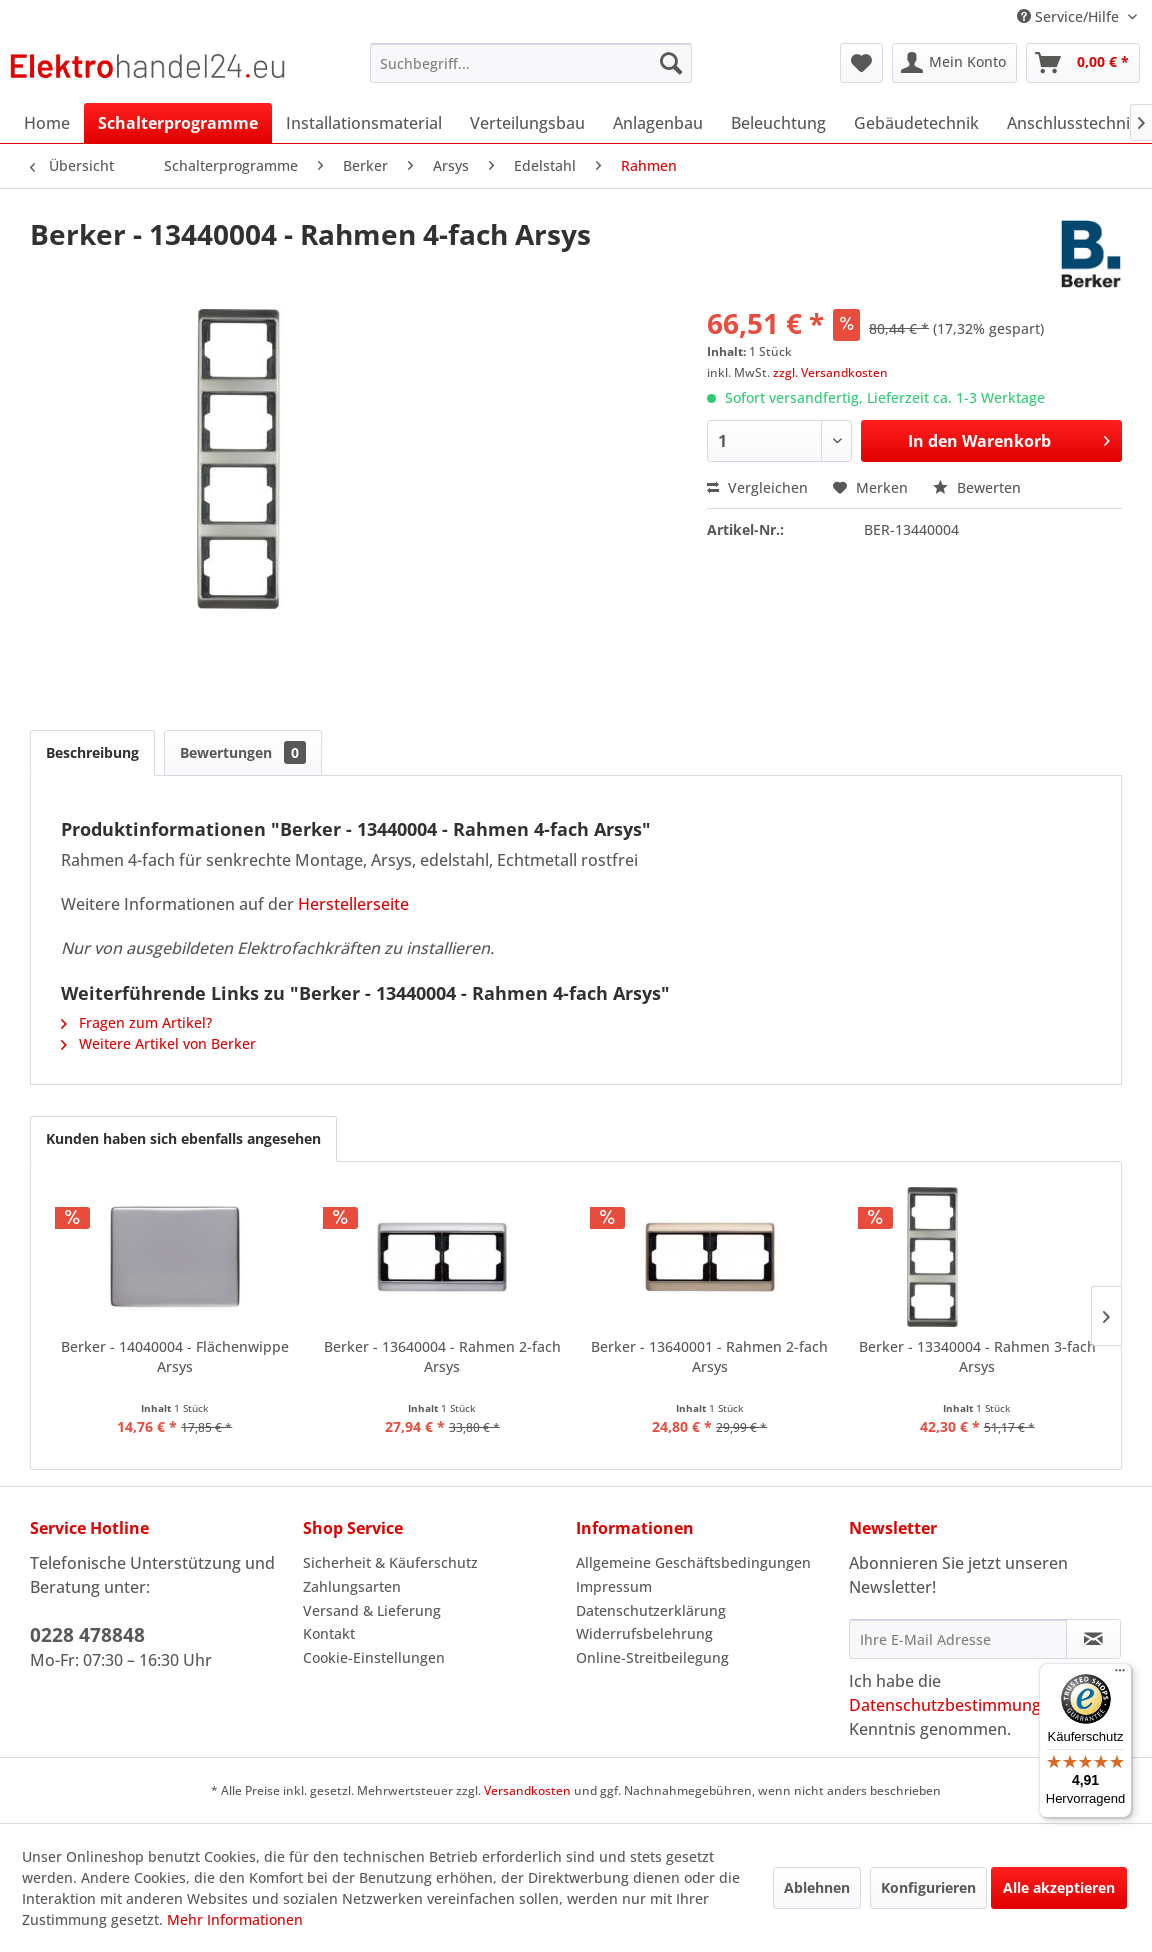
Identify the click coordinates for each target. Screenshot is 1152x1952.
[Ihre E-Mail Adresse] (958, 1639)
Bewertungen (243, 752)
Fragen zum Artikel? (136, 1022)
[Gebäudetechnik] (916, 123)
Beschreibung (92, 752)
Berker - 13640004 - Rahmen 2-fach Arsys (442, 1356)
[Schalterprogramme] (178, 123)
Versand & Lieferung (372, 1610)
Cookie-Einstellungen (374, 1657)
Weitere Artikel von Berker (158, 1043)
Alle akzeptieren (1059, 1887)
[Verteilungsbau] (527, 123)
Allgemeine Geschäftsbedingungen (693, 1562)
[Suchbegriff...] (531, 63)
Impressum (614, 1586)
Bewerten (977, 487)
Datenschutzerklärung (651, 1610)
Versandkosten (527, 1790)
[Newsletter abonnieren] (1093, 1639)
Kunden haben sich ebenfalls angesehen (183, 1138)
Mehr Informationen (235, 1919)
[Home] (47, 123)
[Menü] (1120, 1675)
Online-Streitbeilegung (652, 1657)
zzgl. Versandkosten (830, 372)
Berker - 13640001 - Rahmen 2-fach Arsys (709, 1356)
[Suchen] (671, 63)
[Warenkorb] (1083, 63)
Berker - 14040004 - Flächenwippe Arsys (175, 1356)
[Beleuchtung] (778, 123)
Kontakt (329, 1633)
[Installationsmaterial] (364, 123)
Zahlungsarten (352, 1586)
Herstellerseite (353, 904)
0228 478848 (87, 1635)
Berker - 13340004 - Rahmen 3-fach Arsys (977, 1356)
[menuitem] (531, 63)
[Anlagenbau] (658, 123)
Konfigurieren (928, 1887)
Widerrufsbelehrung (644, 1633)
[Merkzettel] (861, 63)
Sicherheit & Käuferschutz (390, 1562)
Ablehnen (817, 1887)
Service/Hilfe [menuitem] (1070, 16)
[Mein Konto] (954, 63)
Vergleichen (757, 487)
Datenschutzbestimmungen (954, 1705)
